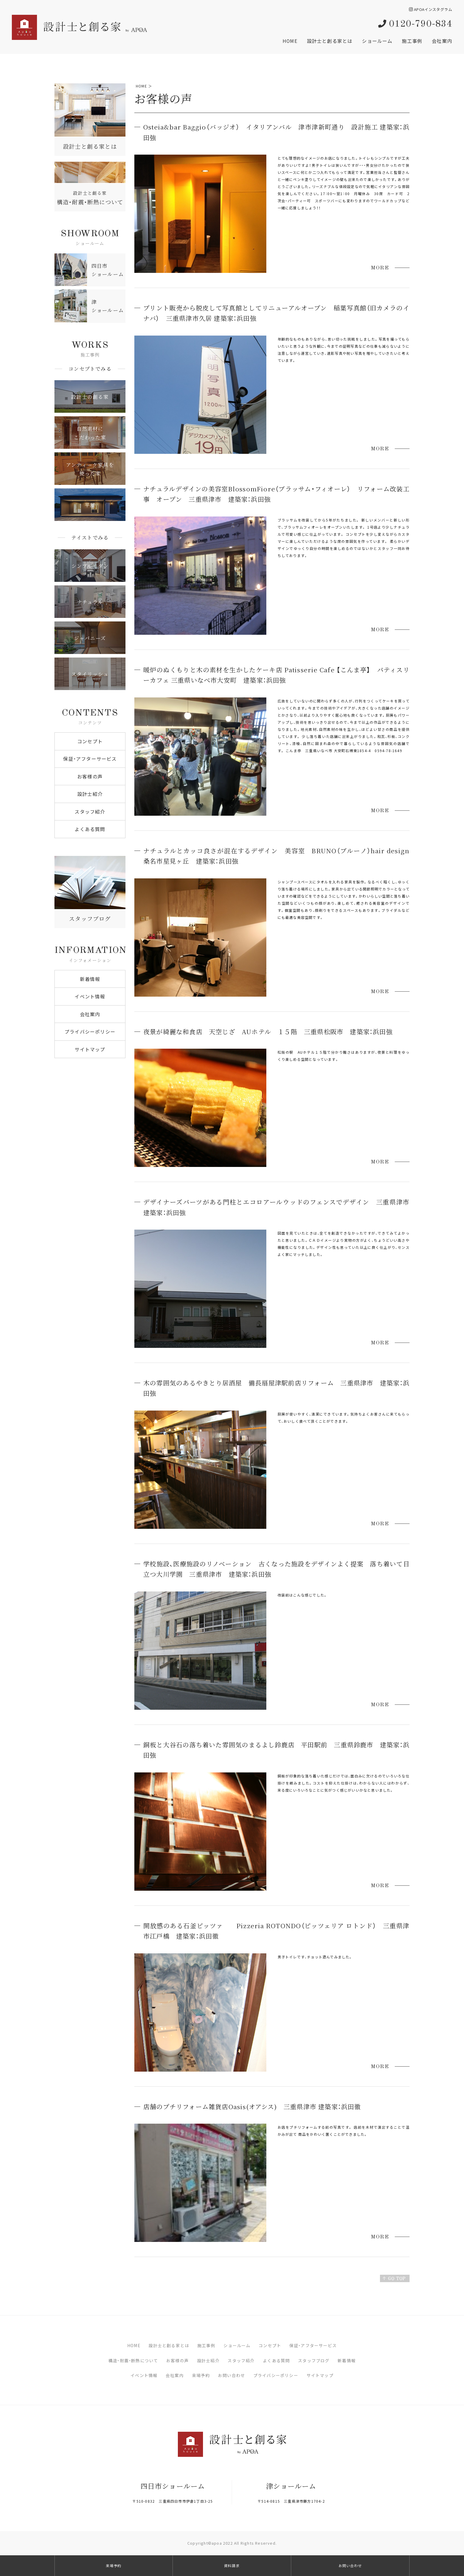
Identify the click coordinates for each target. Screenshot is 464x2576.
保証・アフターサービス (90, 758)
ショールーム (377, 40)
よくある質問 (90, 829)
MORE (380, 268)
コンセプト (90, 741)
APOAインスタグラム (430, 9)
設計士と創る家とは (330, 40)
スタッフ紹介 (90, 811)
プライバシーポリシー (90, 1031)
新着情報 (90, 978)
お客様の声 (90, 776)
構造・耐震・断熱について (133, 2360)
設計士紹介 (90, 793)
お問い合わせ (231, 2375)
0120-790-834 (415, 24)
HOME (290, 40)
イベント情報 (90, 996)
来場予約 (201, 2375)
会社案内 (442, 40)
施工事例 (412, 40)
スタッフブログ (313, 2360)
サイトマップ (90, 1049)
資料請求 (232, 2565)
